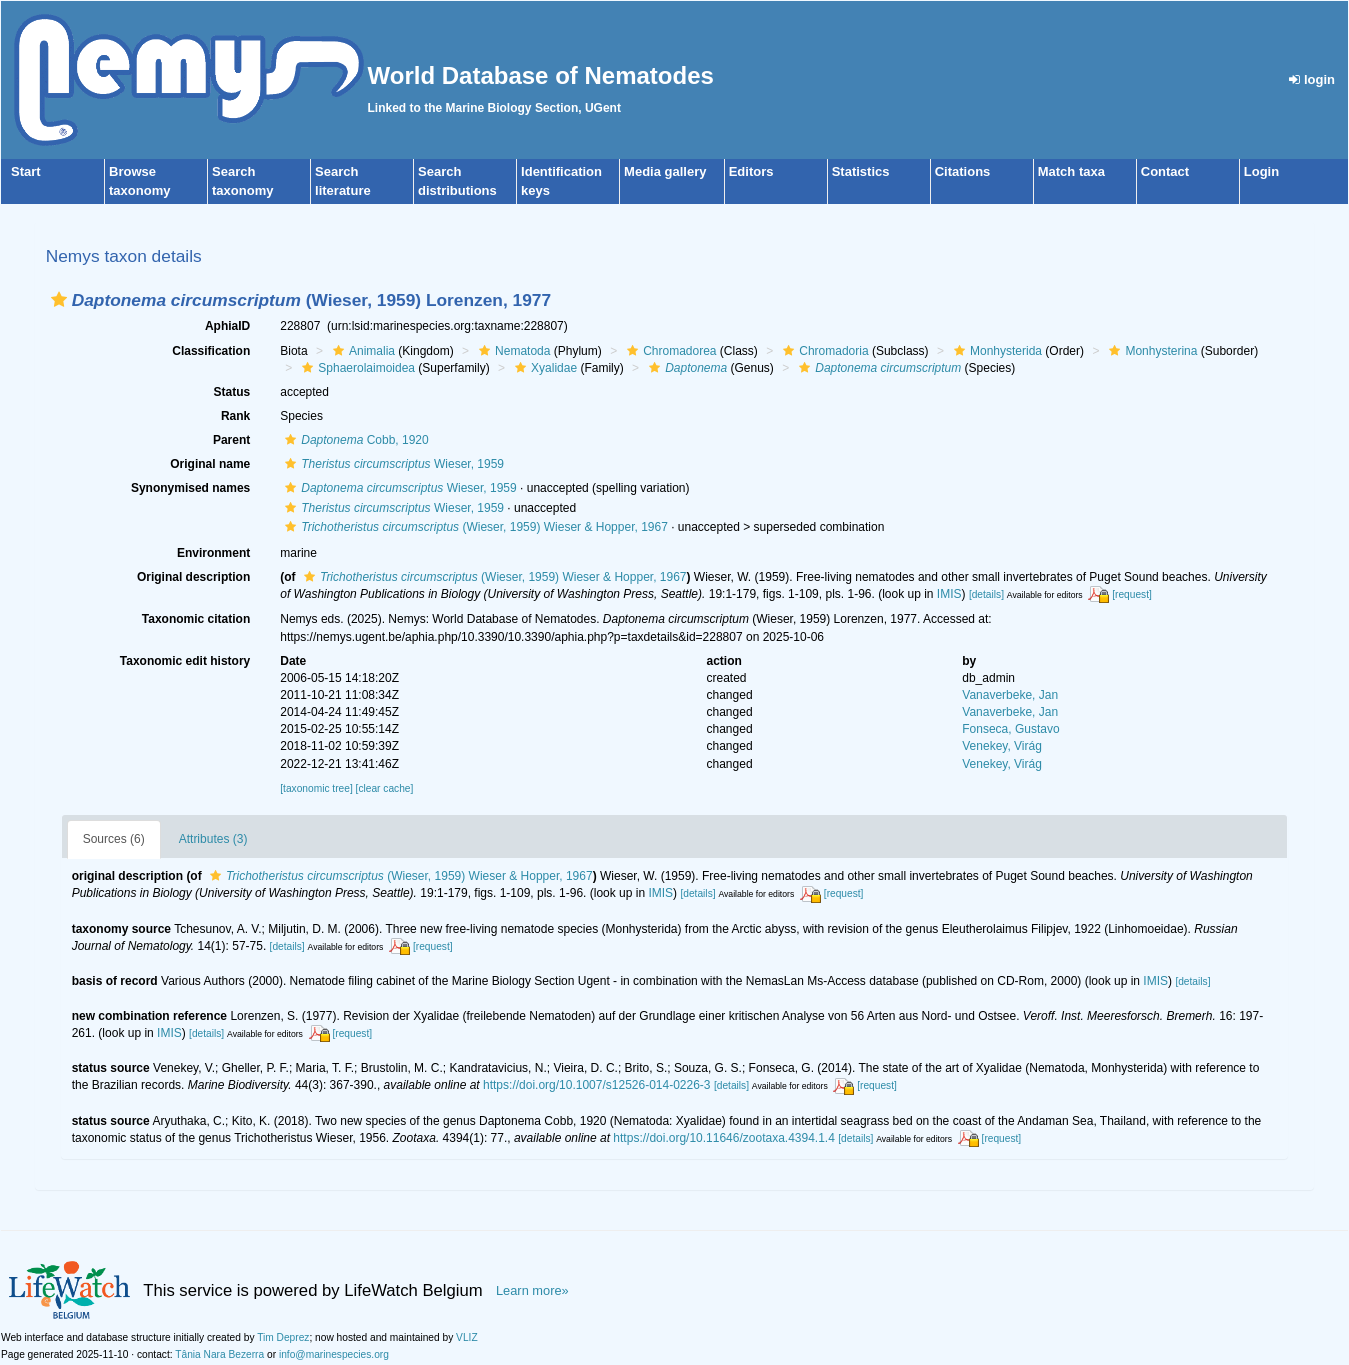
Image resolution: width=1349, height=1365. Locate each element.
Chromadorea (669, 351)
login (1312, 79)
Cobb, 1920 (354, 440)
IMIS (949, 594)
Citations (963, 171)
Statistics (861, 171)
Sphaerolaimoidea (356, 368)
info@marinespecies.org (334, 1354)
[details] (986, 594)
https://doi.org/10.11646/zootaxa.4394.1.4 (724, 1138)
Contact (1165, 171)
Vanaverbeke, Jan (1010, 695)
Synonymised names (190, 488)
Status (232, 392)
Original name (210, 464)
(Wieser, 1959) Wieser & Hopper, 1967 (474, 527)
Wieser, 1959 (392, 464)
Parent (231, 440)
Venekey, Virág (1002, 746)
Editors (751, 171)
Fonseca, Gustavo (1010, 729)
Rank (235, 416)
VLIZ (467, 1337)
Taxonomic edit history (185, 661)
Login (1261, 171)
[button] (59, 299)
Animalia (361, 351)
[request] (1132, 594)
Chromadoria (823, 351)
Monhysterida (995, 351)
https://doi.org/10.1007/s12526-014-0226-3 (597, 1085)
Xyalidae (543, 368)
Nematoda (512, 351)
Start (26, 171)
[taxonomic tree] (316, 788)
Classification (211, 351)
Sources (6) (114, 839)
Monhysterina (1150, 351)
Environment (213, 553)
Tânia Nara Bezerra (219, 1354)
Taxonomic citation (196, 619)
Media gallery (665, 171)
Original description (193, 577)
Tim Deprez (283, 1337)
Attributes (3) (213, 839)
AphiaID (227, 326)
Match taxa (1071, 171)
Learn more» (532, 1290)
